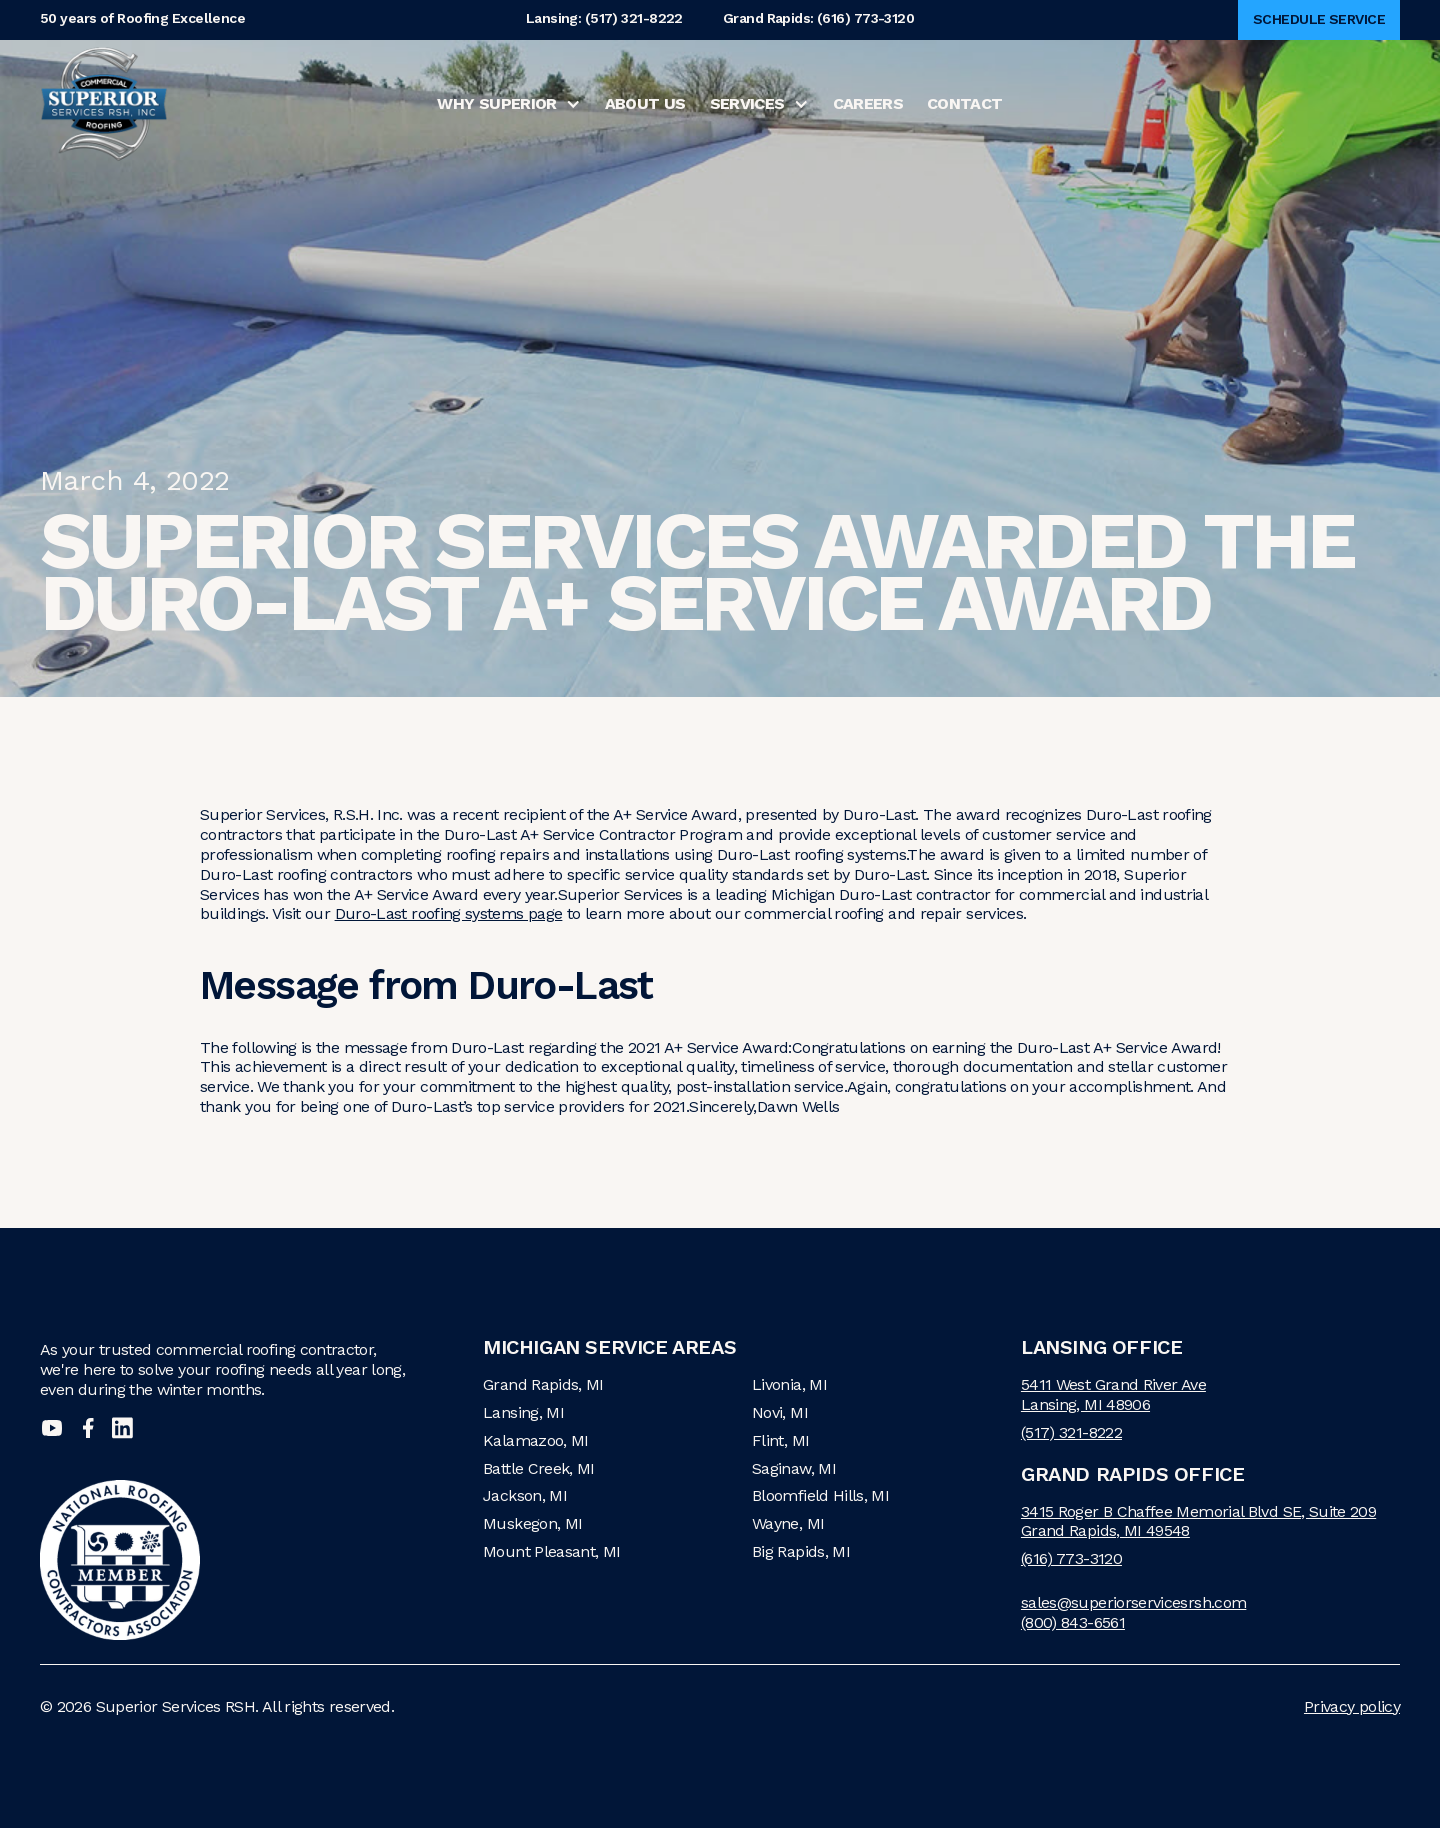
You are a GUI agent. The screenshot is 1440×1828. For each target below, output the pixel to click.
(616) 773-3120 (1071, 1558)
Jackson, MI (525, 1495)
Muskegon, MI (532, 1523)
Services (747, 103)
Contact (965, 103)
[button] (508, 104)
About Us (645, 103)
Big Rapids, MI (801, 1551)
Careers (868, 103)
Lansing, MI (523, 1412)
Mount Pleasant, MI (551, 1551)
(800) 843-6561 (1073, 1622)
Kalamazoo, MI (536, 1440)
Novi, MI (780, 1412)
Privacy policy (1352, 1706)
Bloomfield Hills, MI (820, 1495)
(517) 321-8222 (1071, 1432)
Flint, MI (780, 1440)
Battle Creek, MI (539, 1468)
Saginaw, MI (794, 1468)
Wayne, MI (788, 1523)
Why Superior (496, 103)
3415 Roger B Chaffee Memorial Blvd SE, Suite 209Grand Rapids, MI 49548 (1198, 1521)
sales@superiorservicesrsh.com (1133, 1602)
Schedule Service (1319, 19)
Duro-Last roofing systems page (449, 913)
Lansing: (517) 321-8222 (604, 19)
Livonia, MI (789, 1384)
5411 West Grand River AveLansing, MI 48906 (1113, 1394)
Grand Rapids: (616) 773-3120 (818, 19)
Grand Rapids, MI (543, 1384)
